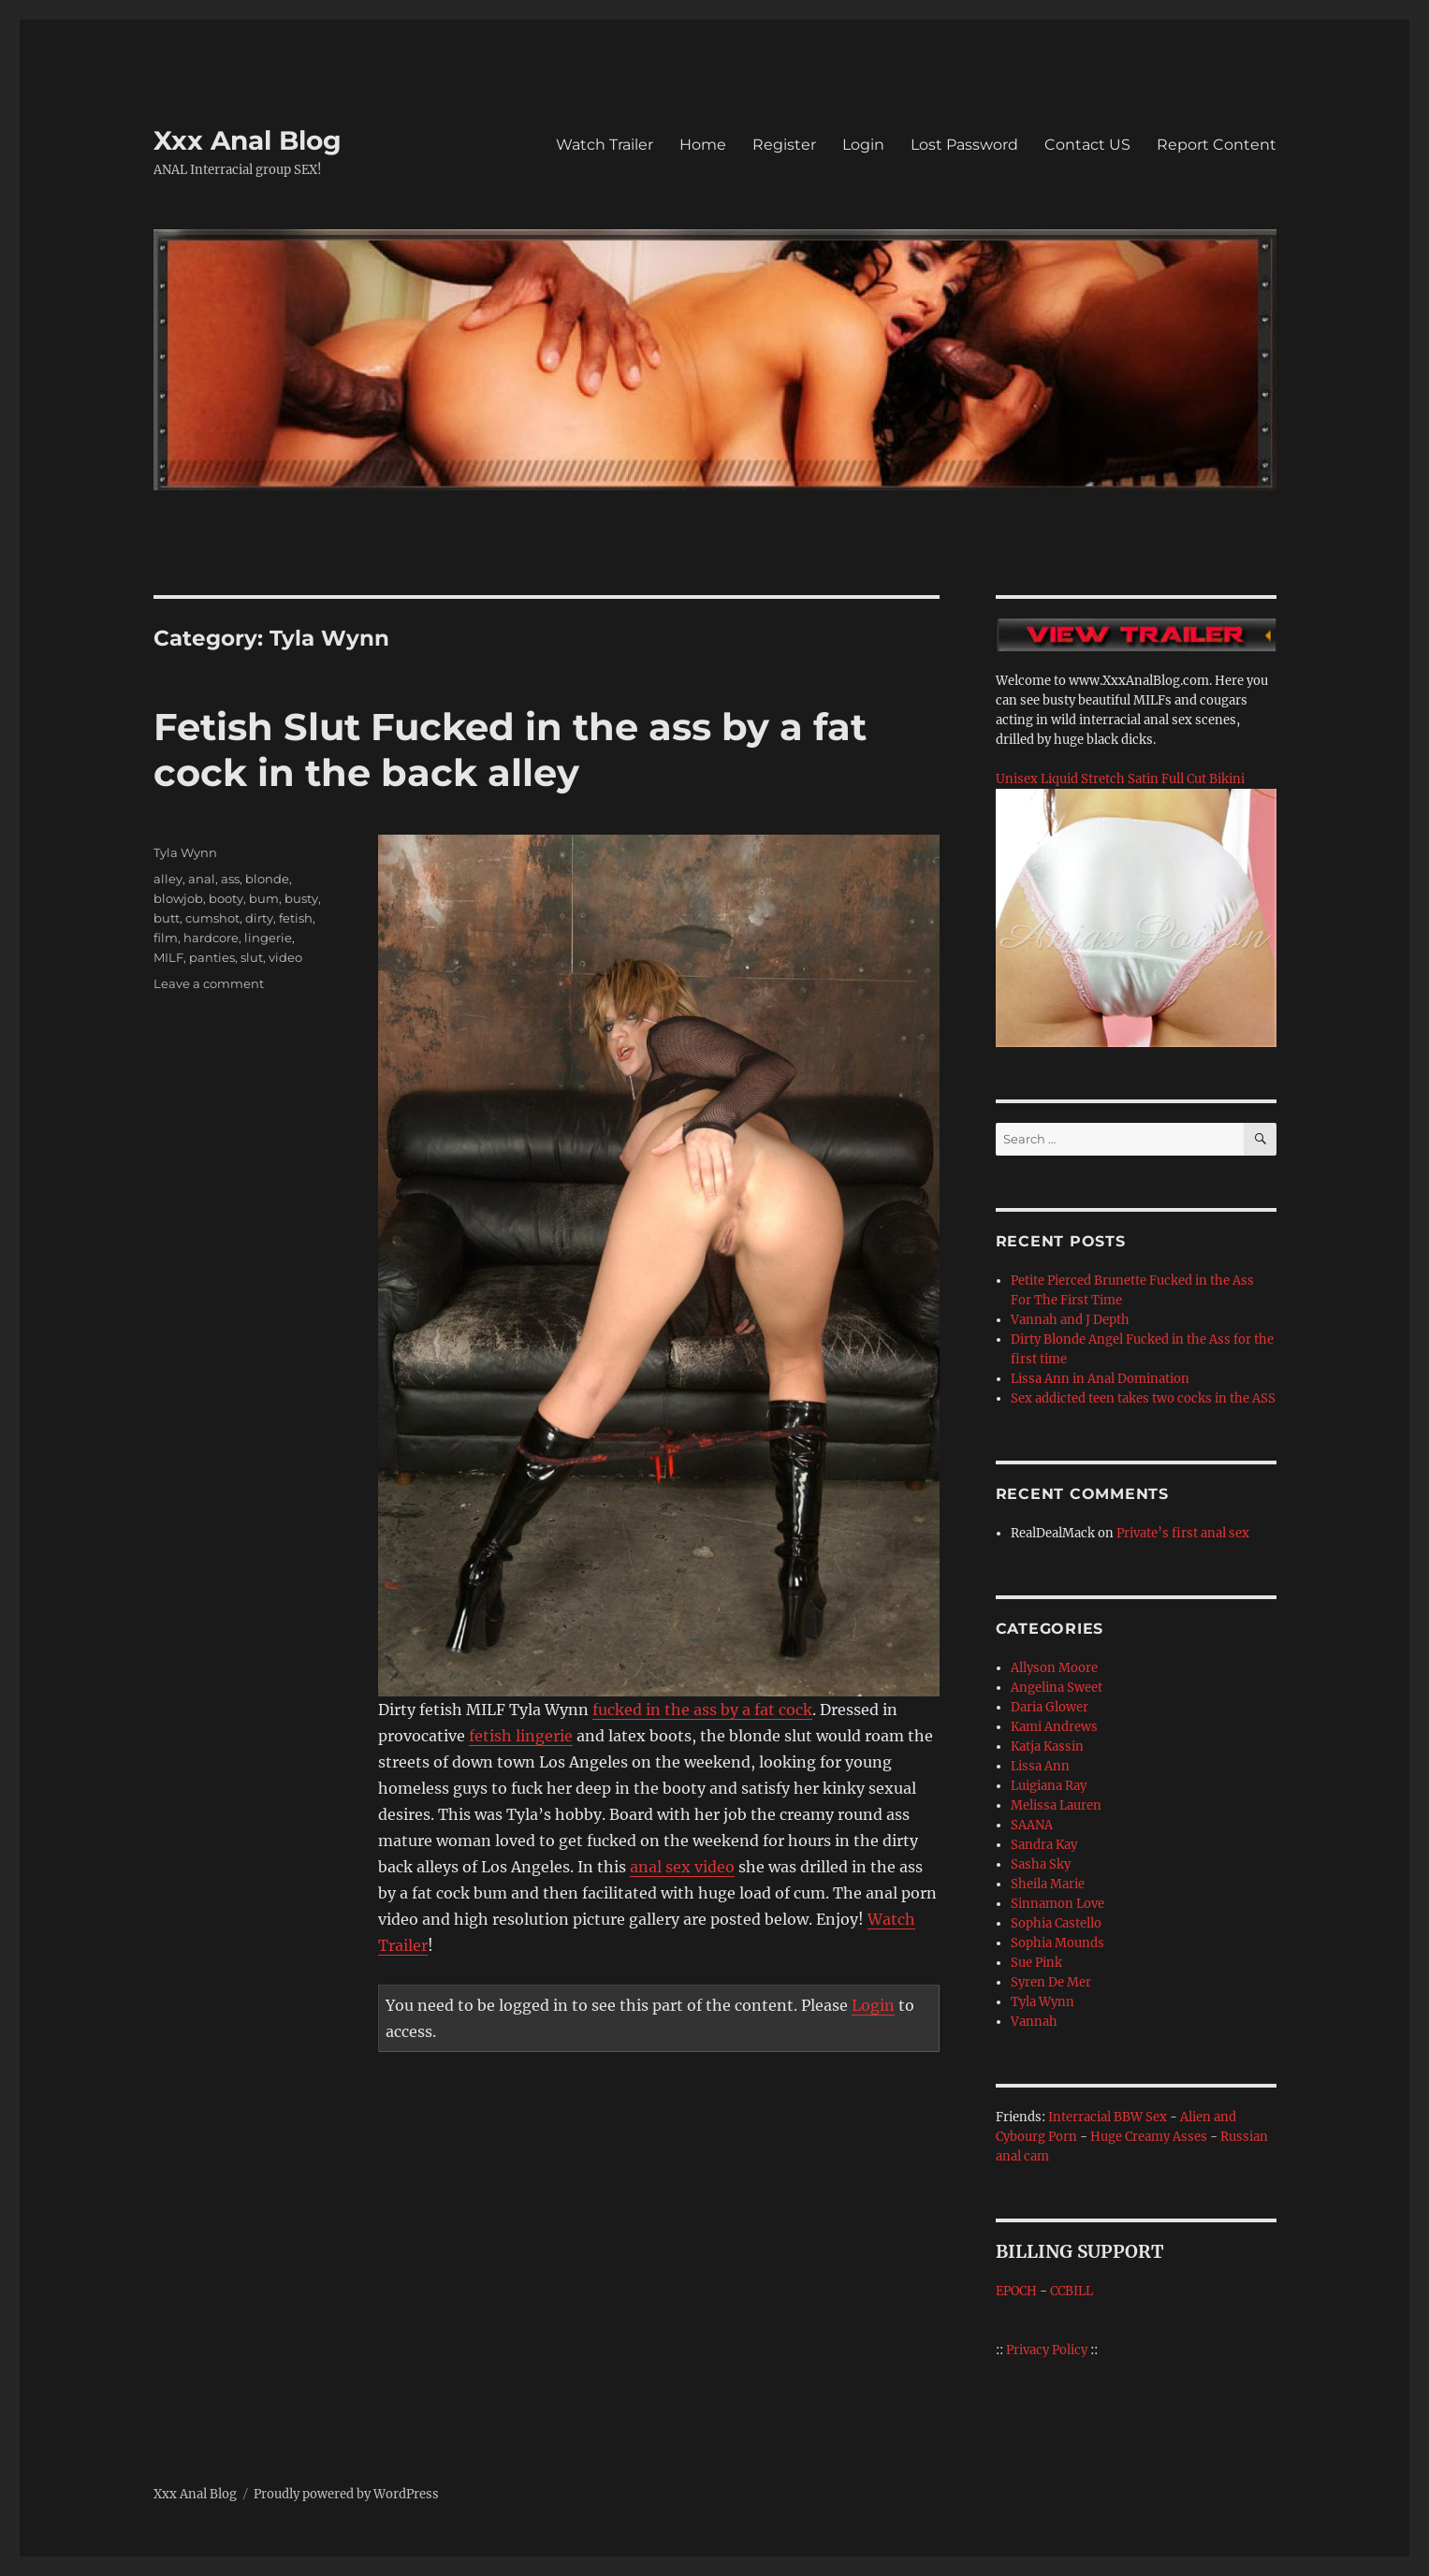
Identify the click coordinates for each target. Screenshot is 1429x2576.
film (165, 937)
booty (226, 898)
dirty (259, 917)
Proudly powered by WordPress (346, 2494)
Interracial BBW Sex (1107, 2117)
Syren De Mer (1051, 1982)
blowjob (178, 898)
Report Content (1216, 144)
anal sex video (682, 1866)
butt (166, 917)
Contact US (1087, 144)
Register (784, 144)
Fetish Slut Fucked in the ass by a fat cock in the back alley (510, 749)
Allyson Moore (1054, 1668)
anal (201, 878)
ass (230, 878)
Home (702, 144)
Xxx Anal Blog (247, 140)
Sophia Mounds (1057, 1943)
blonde (267, 878)
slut (252, 957)
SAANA (1032, 1825)
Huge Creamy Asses (1148, 2137)
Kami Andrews (1054, 1727)
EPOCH (1016, 2291)
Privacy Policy (1046, 2350)
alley (167, 878)
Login (863, 144)
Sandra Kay (1044, 1845)
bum (264, 898)
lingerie (268, 937)
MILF (168, 957)
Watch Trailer (604, 144)
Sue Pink (1036, 1963)
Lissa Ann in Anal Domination (1100, 1379)
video (285, 957)
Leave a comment (208, 983)
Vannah (1034, 2022)
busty (301, 898)
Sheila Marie (1048, 1884)
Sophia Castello (1056, 1923)
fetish (296, 917)
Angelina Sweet (1056, 1688)
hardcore (211, 937)
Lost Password (964, 144)
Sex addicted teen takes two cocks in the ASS (1143, 1398)
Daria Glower (1049, 1707)
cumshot (212, 917)
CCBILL (1071, 2291)
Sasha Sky (1041, 1864)
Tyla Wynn (185, 852)
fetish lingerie (521, 1735)
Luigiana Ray (1048, 1786)
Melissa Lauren (1056, 1805)
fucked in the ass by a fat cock (702, 1709)
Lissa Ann (1040, 1766)
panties (212, 957)
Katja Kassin (1047, 1746)
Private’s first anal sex (1182, 1533)
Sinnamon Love (1057, 1904)
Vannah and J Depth (1070, 1320)
